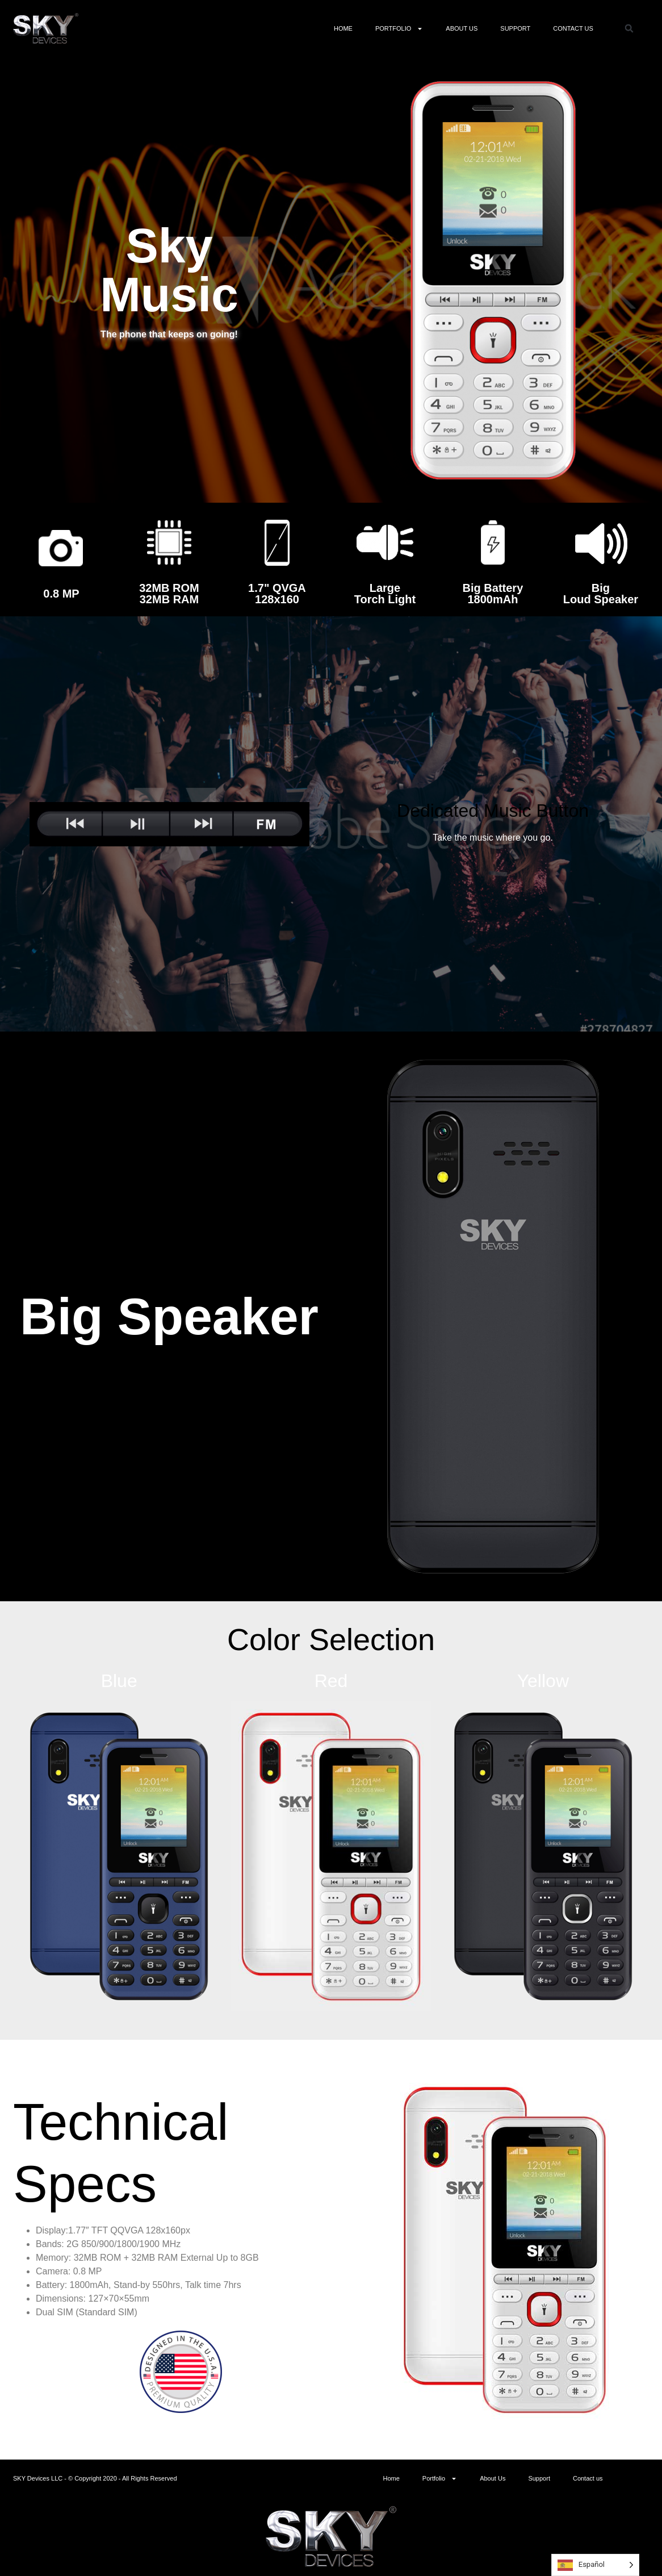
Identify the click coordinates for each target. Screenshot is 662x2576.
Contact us (573, 28)
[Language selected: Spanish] (595, 2565)
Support (515, 28)
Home (343, 28)
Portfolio (399, 28)
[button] (629, 28)
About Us (461, 28)
